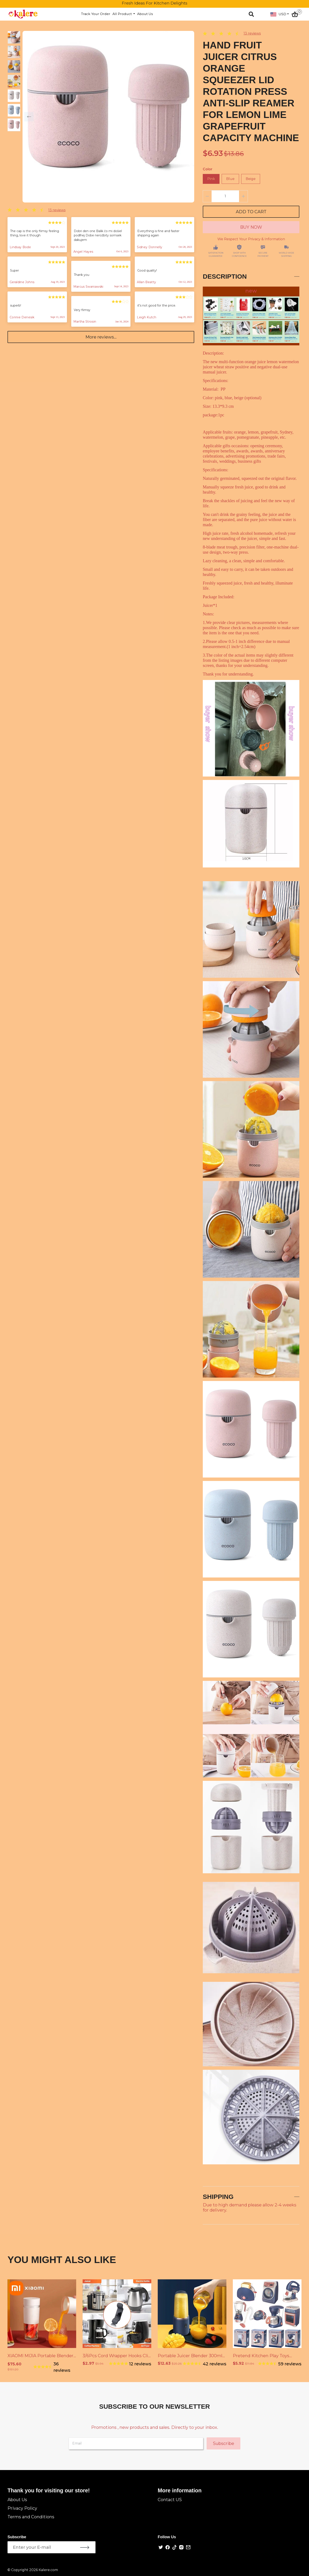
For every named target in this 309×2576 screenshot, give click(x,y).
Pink (211, 179)
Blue (230, 179)
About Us (145, 14)
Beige (251, 179)
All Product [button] (122, 14)
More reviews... (101, 337)
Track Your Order (95, 14)
